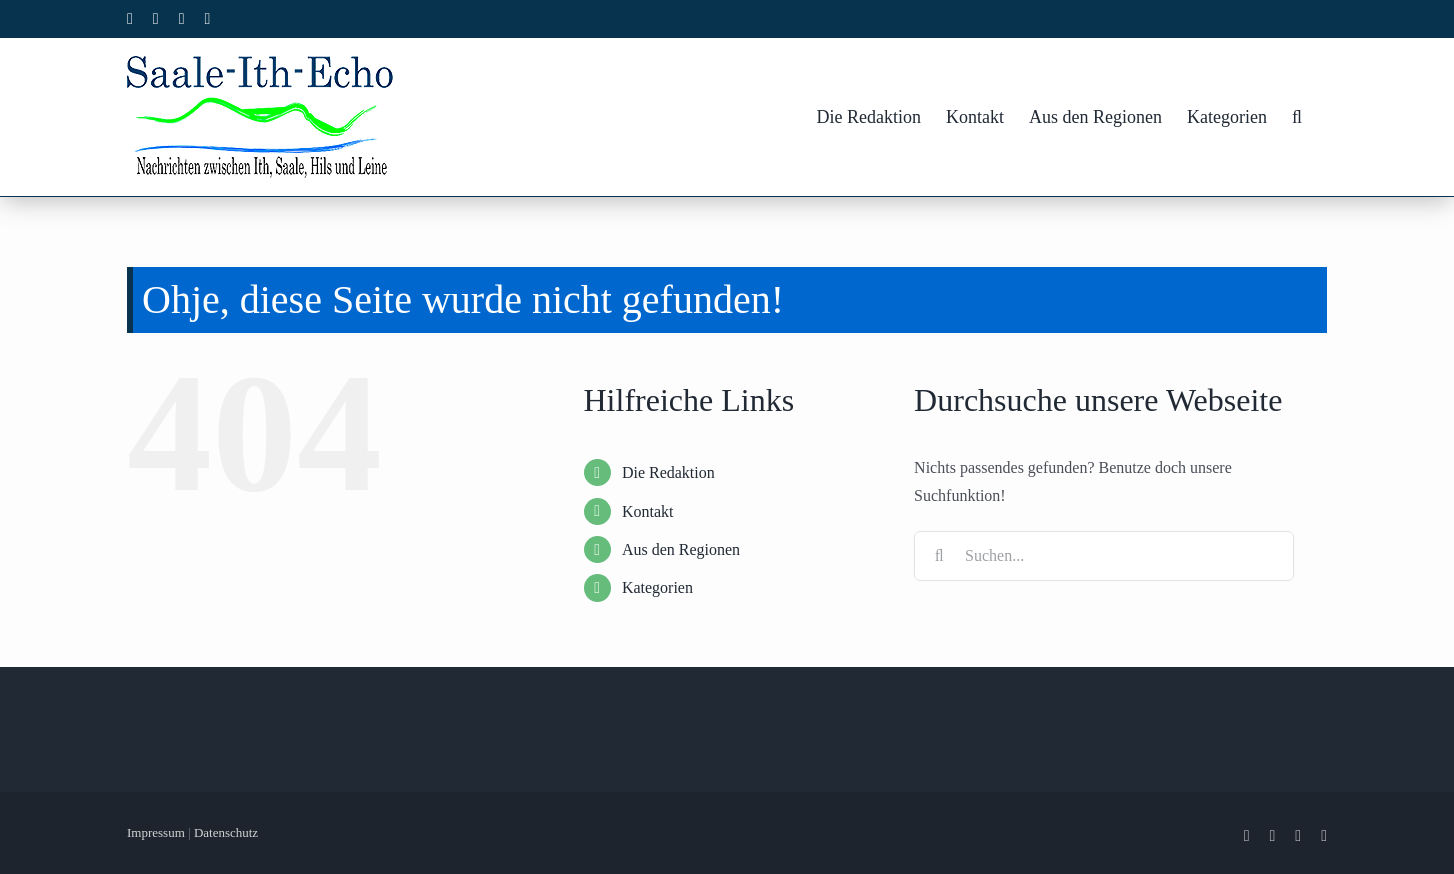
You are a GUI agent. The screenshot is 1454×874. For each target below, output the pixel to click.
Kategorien (657, 587)
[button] (1297, 117)
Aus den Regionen (681, 549)
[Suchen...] (1104, 556)
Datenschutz (226, 832)
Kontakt (648, 511)
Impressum (156, 832)
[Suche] (939, 556)
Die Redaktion (668, 472)
